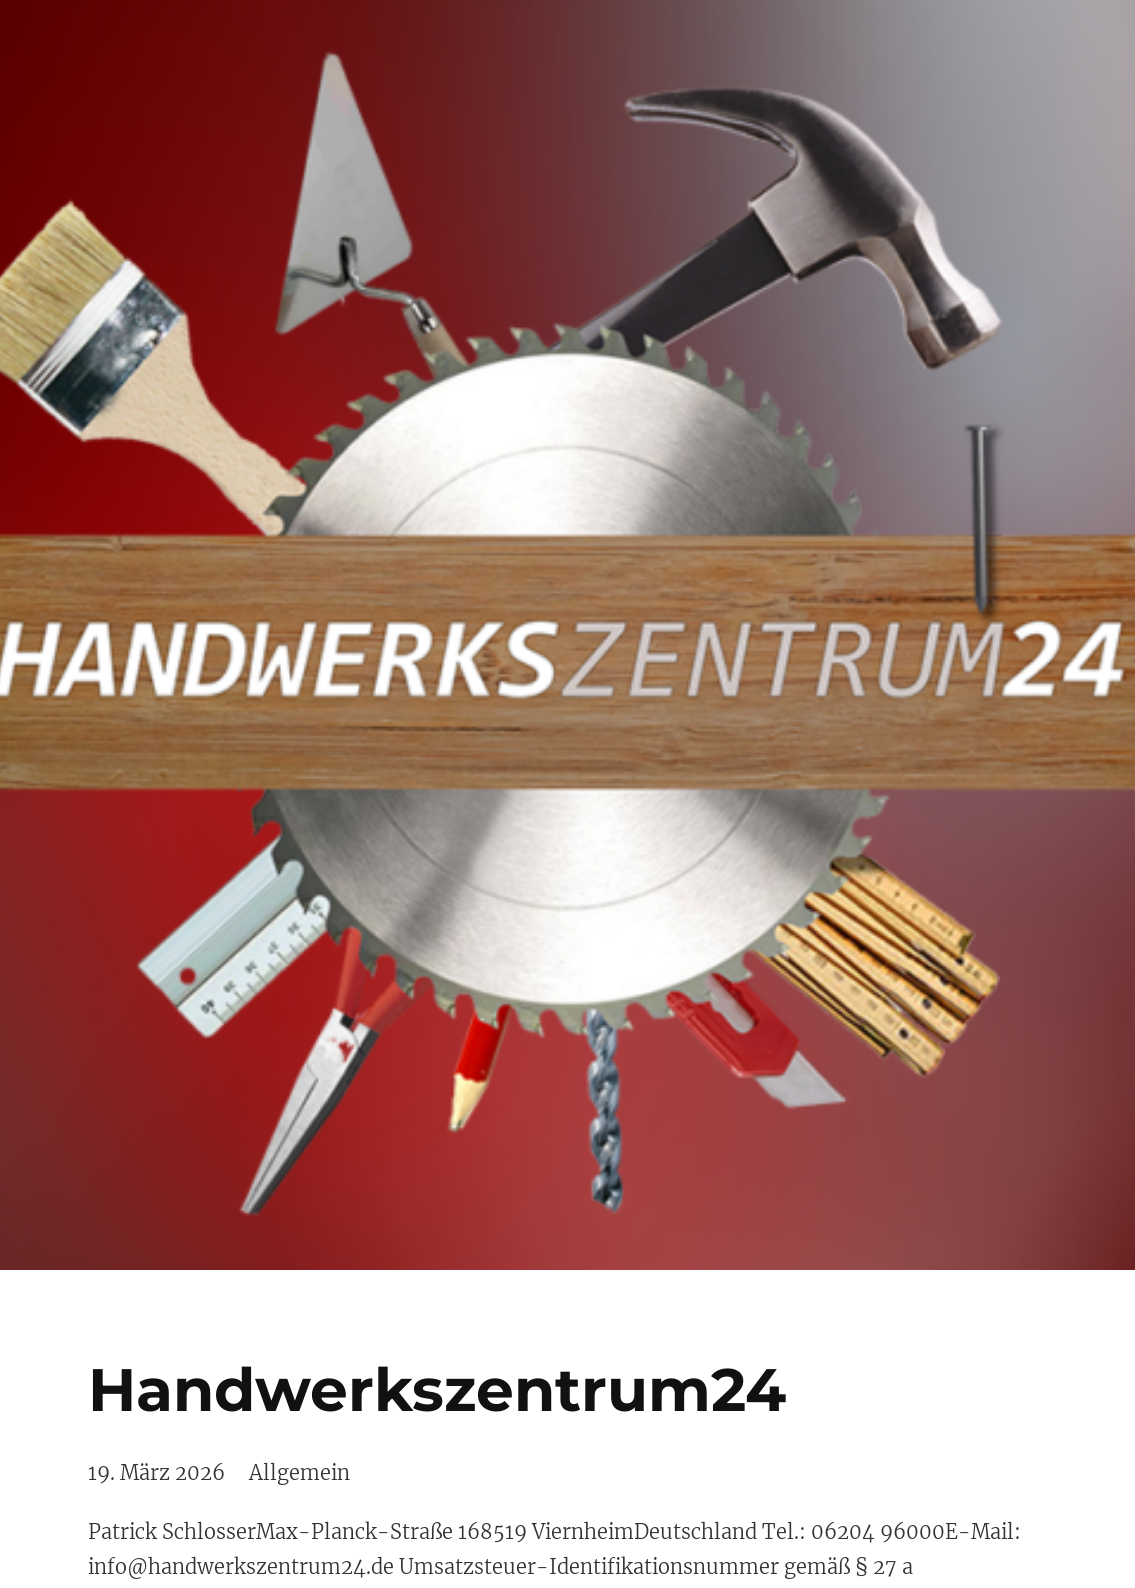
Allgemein (299, 1472)
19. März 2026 (156, 1472)
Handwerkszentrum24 (437, 1389)
